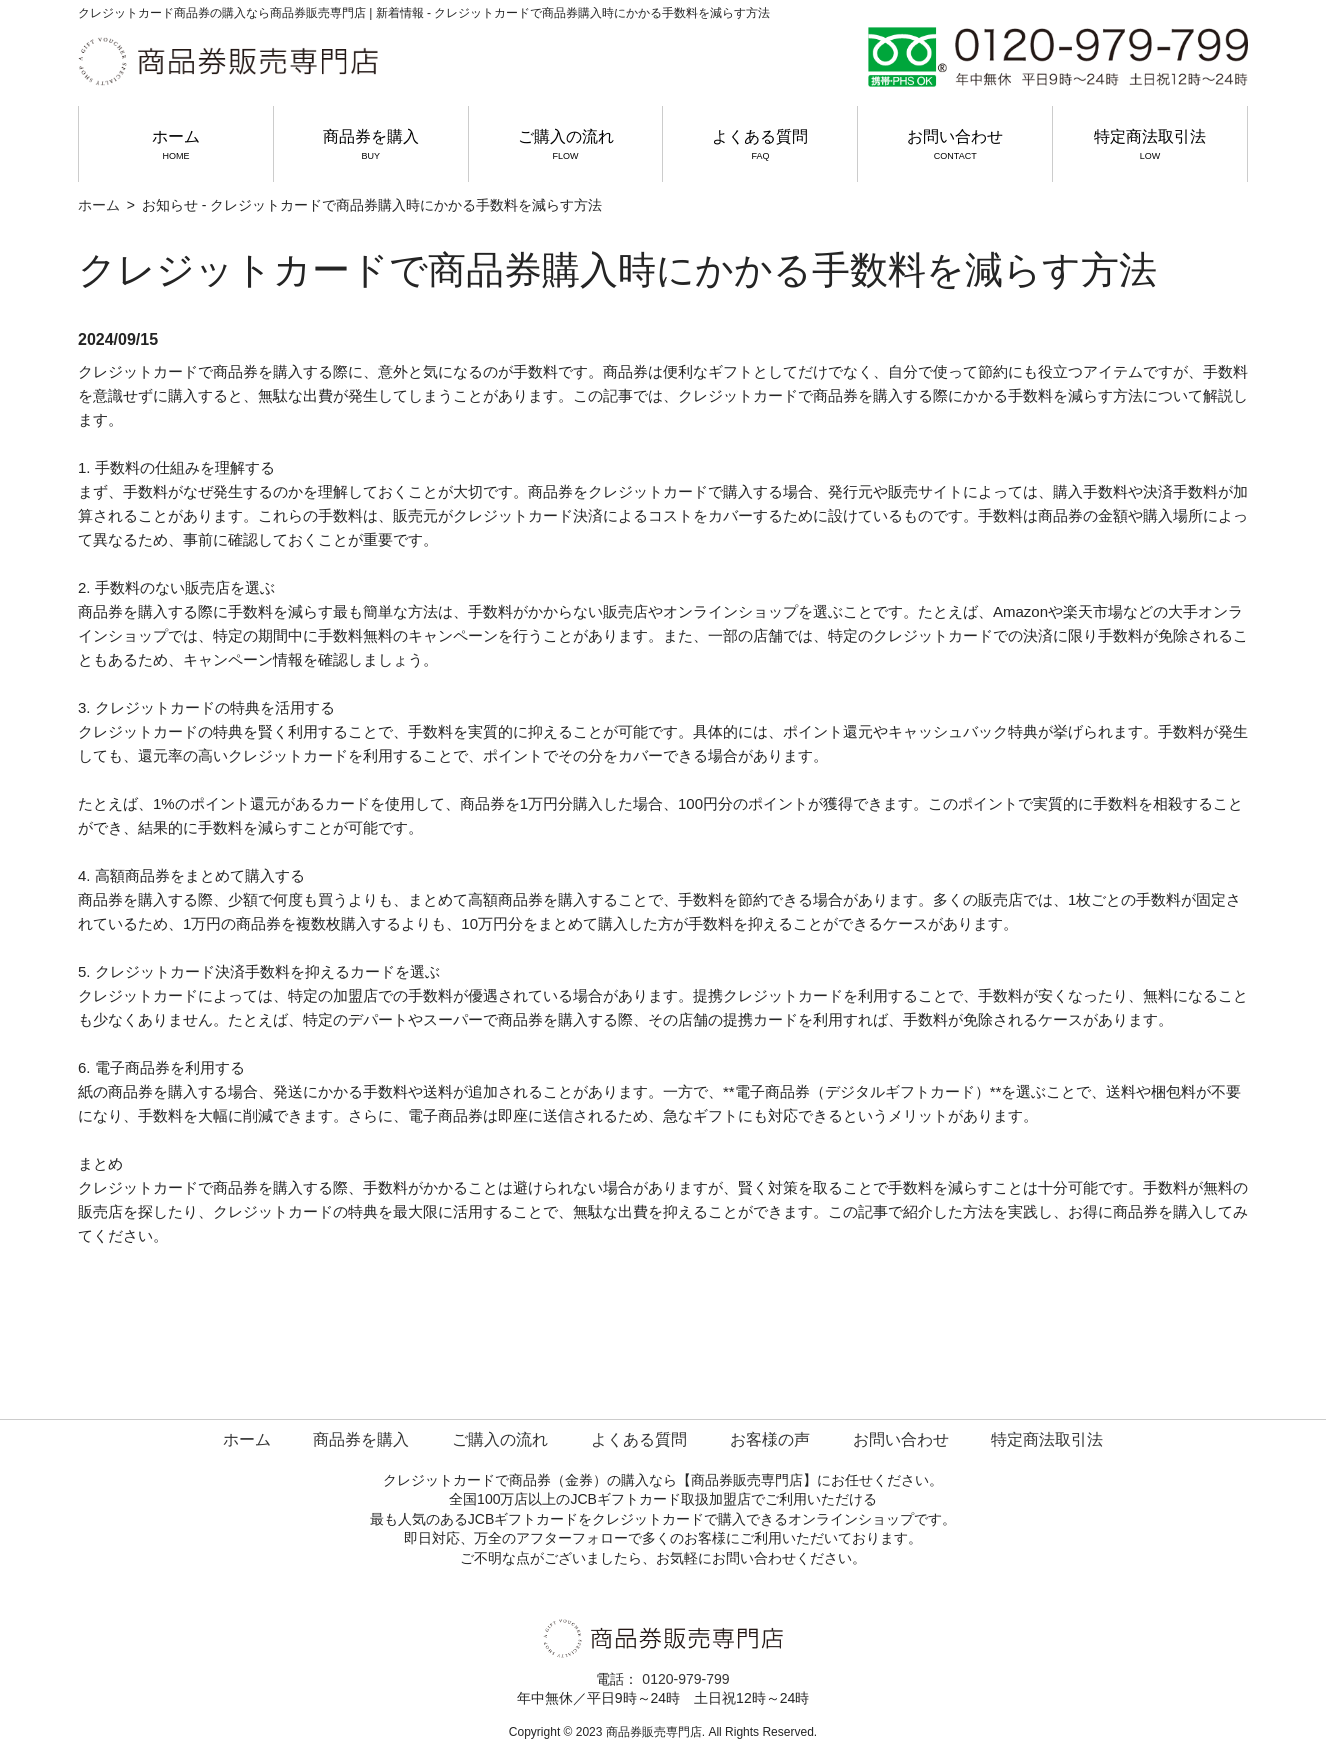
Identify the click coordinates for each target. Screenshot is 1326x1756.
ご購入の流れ (566, 145)
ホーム (176, 145)
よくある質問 (760, 145)
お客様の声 (770, 1439)
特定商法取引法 (1150, 145)
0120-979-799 (685, 1679)
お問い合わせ (955, 145)
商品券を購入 (371, 145)
